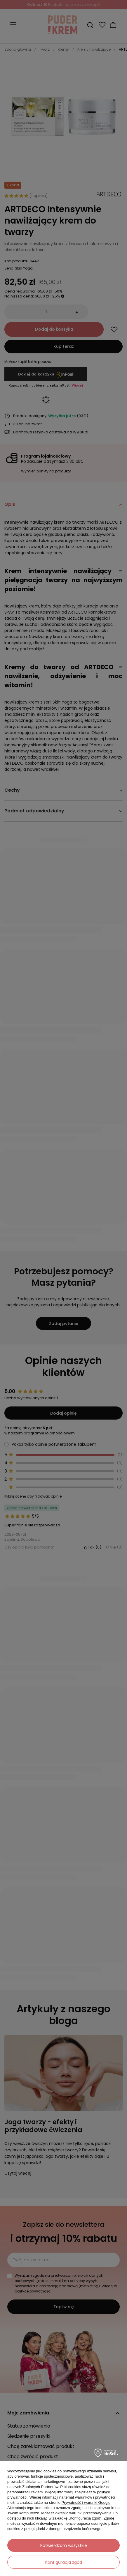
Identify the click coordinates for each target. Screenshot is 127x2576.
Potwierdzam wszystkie (63, 2545)
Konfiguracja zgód (63, 2562)
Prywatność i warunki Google (86, 2502)
